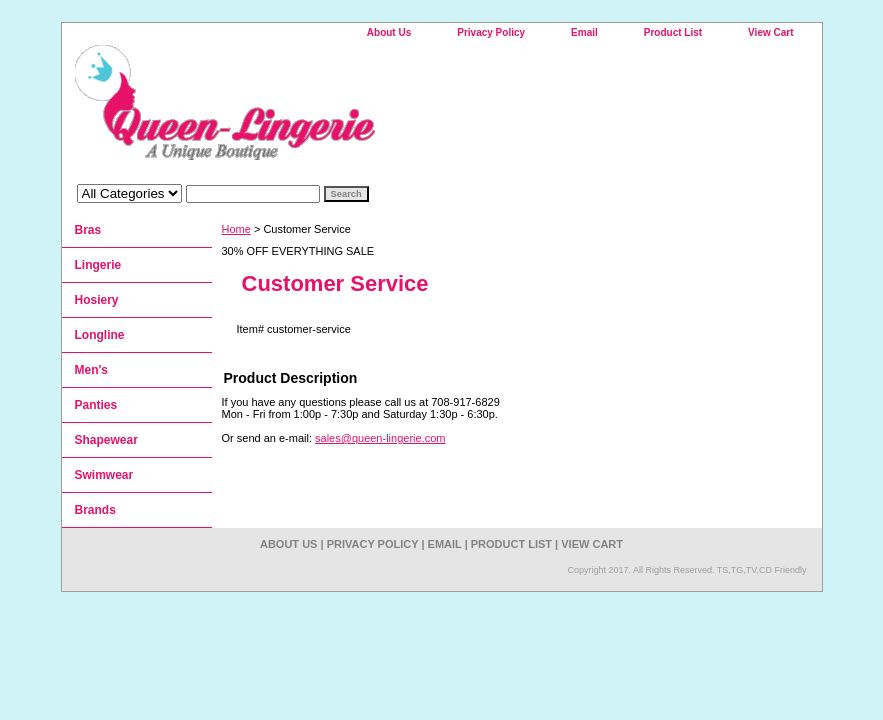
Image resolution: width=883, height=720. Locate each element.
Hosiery (97, 300)
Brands (95, 510)
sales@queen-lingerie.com (380, 438)
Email (584, 32)
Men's (92, 370)
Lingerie (98, 265)
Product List (673, 32)
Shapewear (106, 440)
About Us (389, 32)
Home (236, 229)
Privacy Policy (491, 32)
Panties (96, 405)
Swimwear (104, 475)
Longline (100, 335)
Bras (88, 230)
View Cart (770, 32)
